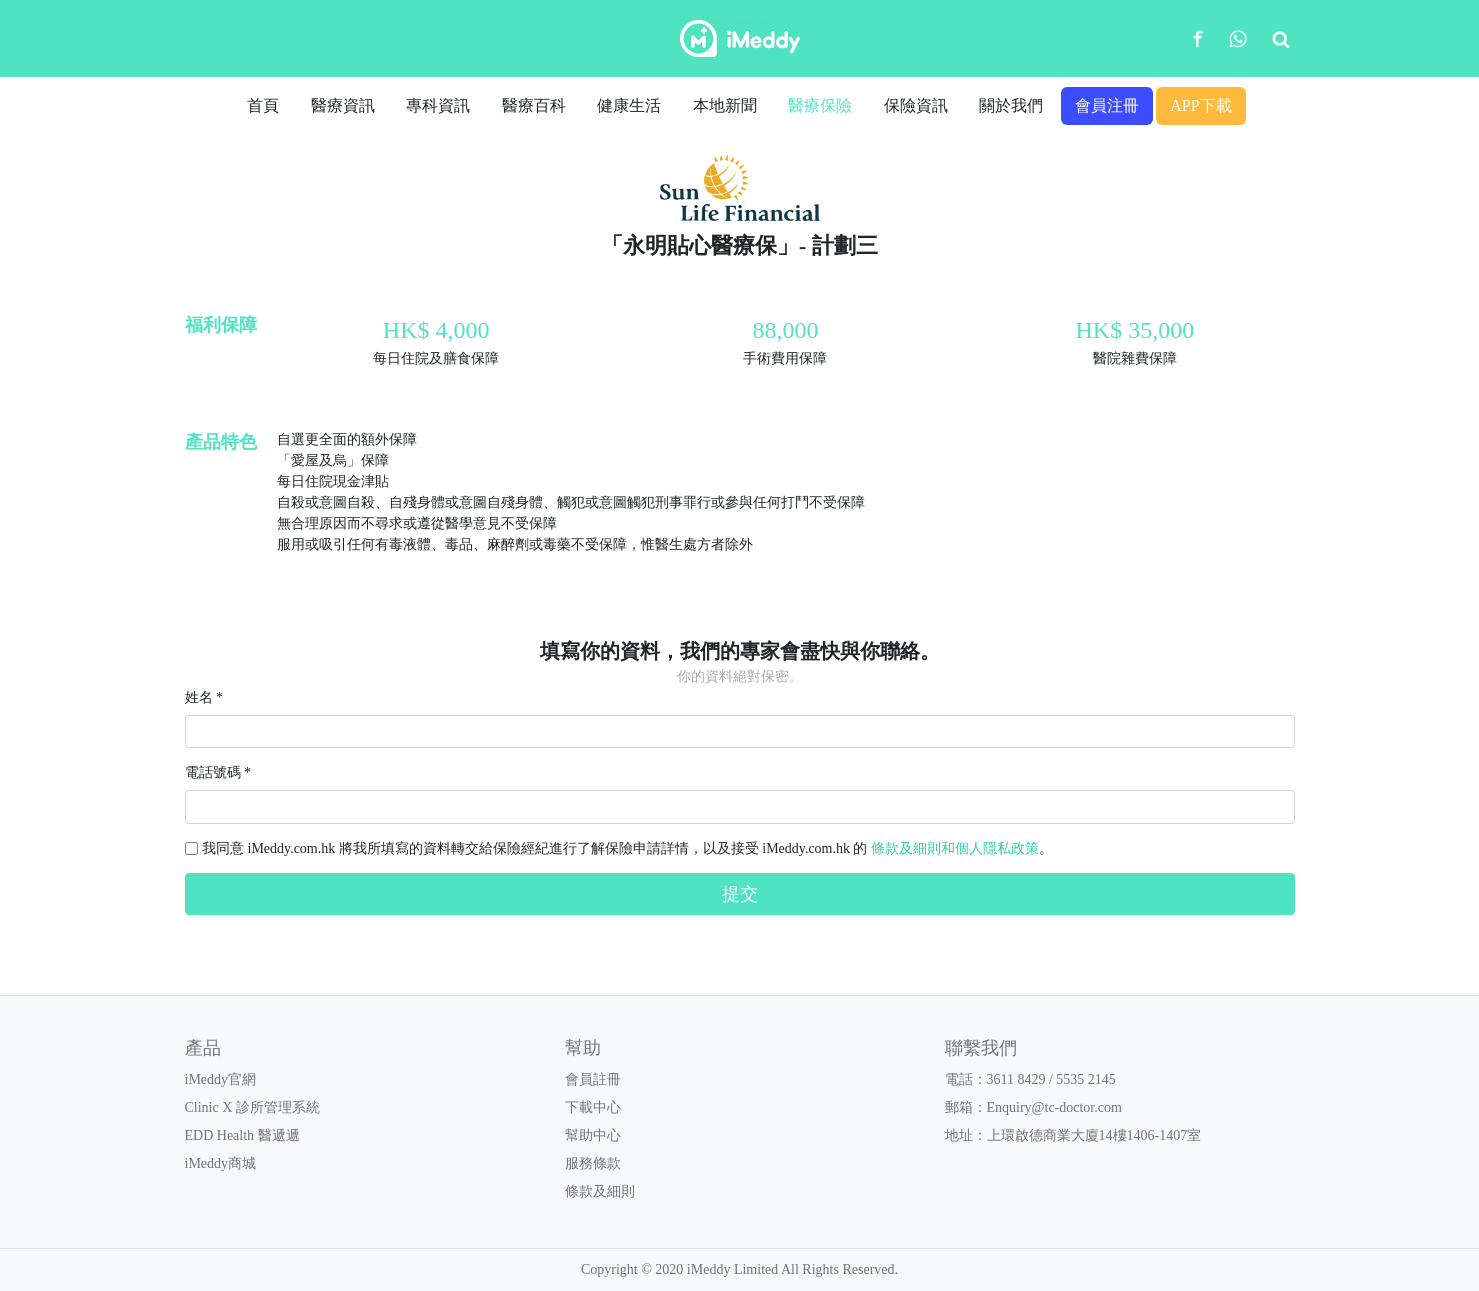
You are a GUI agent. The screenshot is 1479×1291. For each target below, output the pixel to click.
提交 (740, 894)
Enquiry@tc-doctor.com (1054, 1107)
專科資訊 (438, 105)
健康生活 (629, 105)
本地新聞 (725, 105)
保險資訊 (916, 105)
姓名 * (204, 697)
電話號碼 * (218, 772)
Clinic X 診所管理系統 (252, 1107)
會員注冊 (1107, 105)
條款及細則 (600, 1191)
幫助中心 (593, 1135)
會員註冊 (593, 1079)
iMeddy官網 (221, 1079)
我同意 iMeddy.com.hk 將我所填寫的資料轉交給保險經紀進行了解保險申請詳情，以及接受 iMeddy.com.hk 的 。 (627, 848)
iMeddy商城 (221, 1163)
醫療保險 (820, 105)
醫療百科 (534, 105)
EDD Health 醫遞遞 (242, 1135)
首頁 (263, 105)
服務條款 (593, 1163)
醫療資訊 (343, 105)
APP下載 (1200, 105)
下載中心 (593, 1107)
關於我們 (1011, 105)
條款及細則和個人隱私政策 (955, 848)
